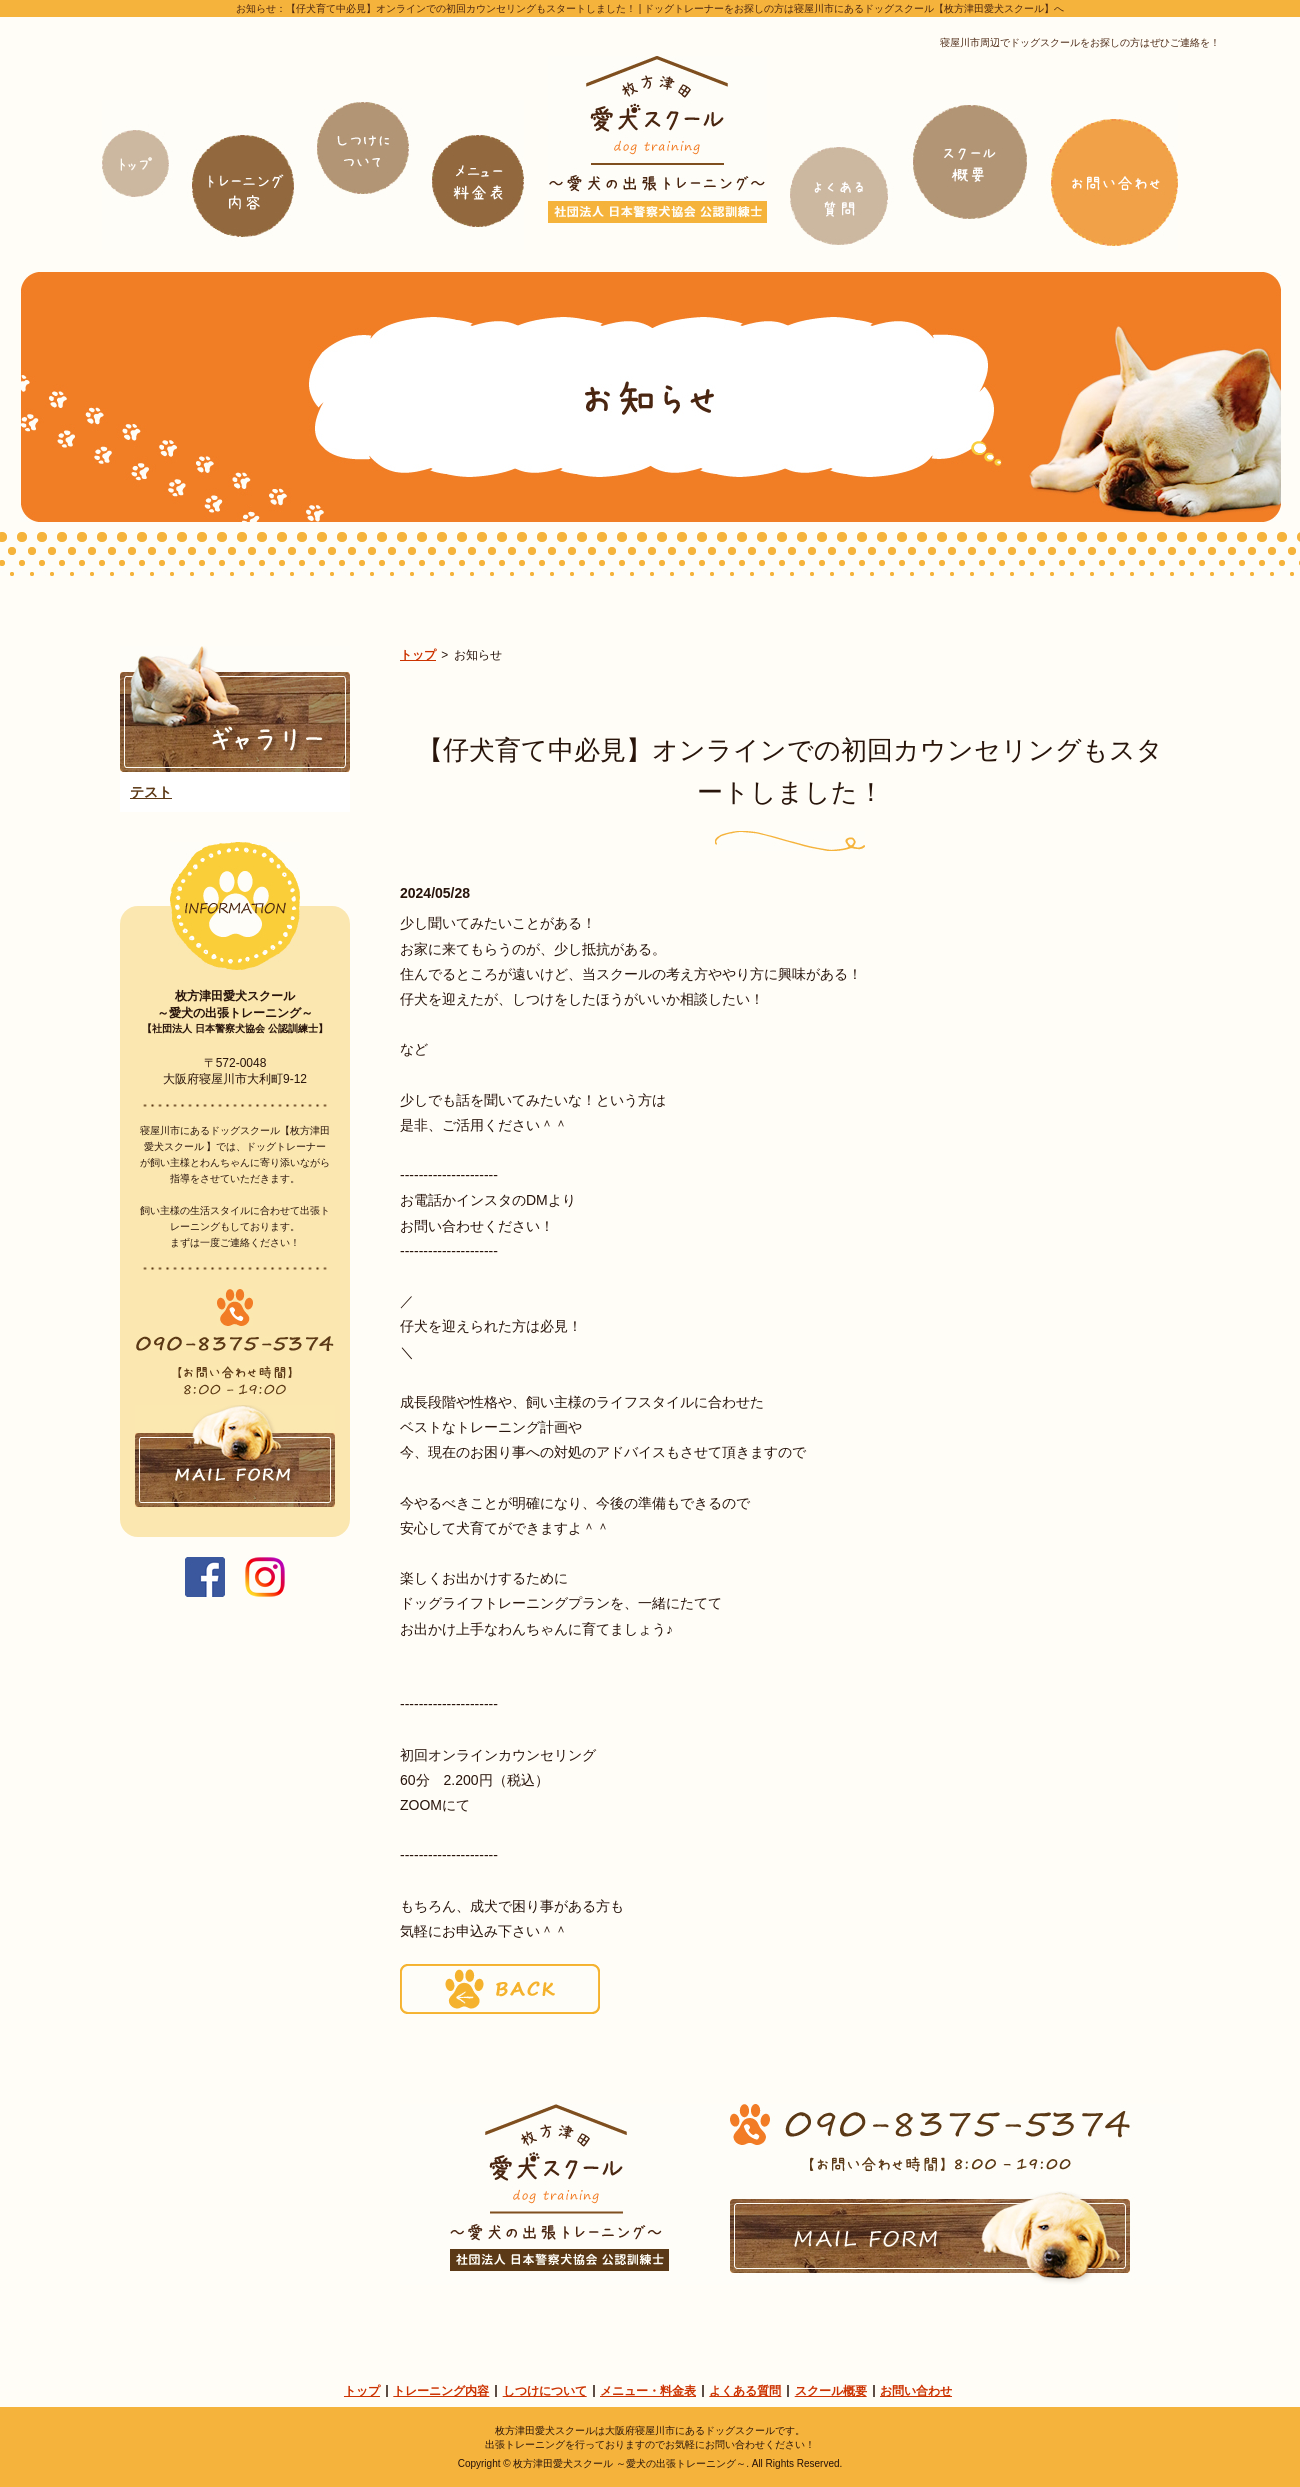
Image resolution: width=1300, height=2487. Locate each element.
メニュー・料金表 (648, 2391)
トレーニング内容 (441, 2391)
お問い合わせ (916, 2391)
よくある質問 (745, 2391)
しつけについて (545, 2391)
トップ (418, 655)
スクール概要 (831, 2391)
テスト (151, 792)
